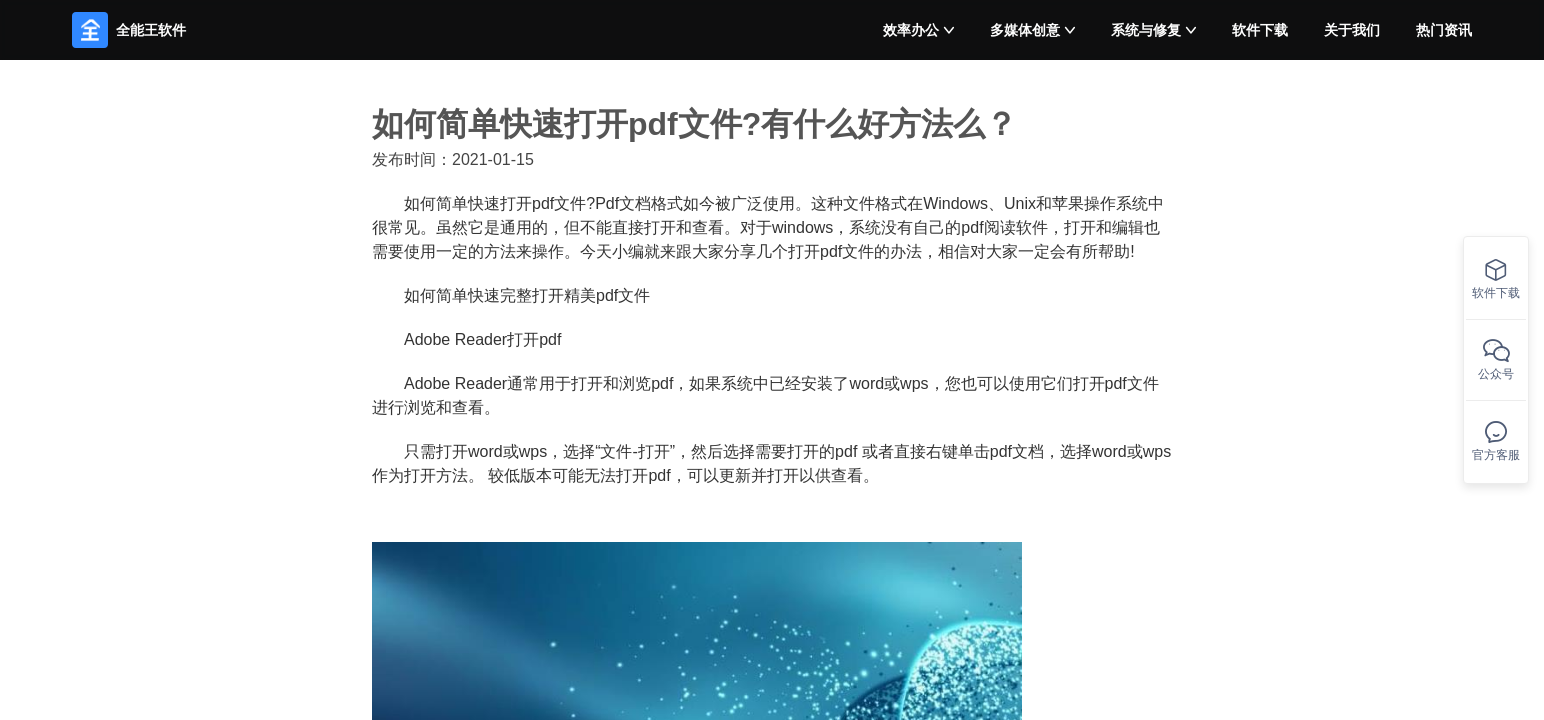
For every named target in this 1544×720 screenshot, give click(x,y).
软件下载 (1260, 30)
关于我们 (1352, 30)
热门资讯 (1444, 30)
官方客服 (1496, 441)
